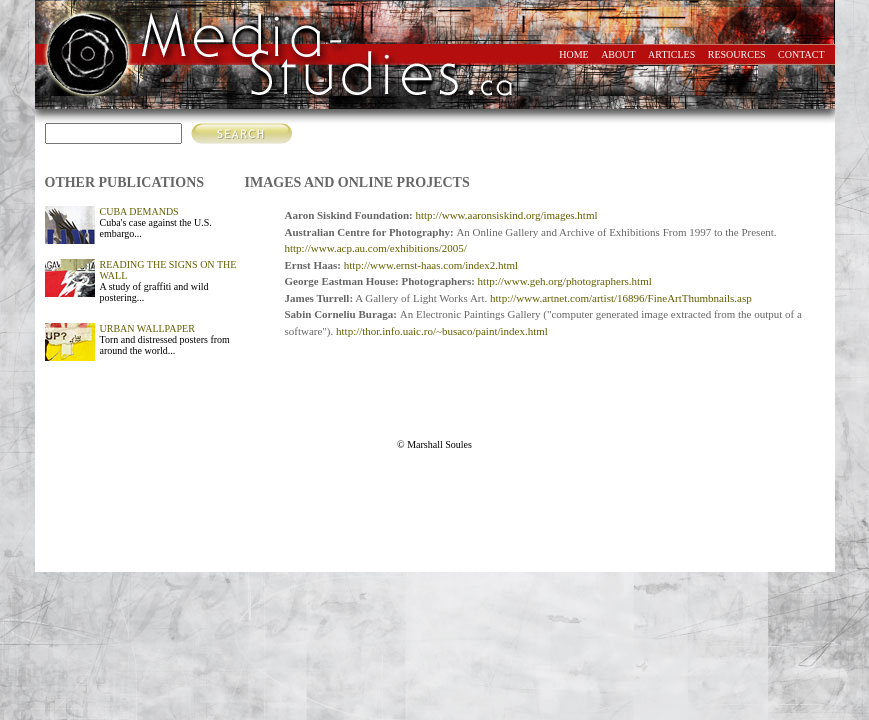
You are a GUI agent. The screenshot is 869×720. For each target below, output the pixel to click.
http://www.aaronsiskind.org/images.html (506, 215)
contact (801, 54)
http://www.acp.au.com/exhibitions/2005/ (376, 248)
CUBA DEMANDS (139, 211)
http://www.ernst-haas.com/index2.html (431, 265)
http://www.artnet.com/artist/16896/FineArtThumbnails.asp (621, 298)
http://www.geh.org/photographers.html (565, 281)
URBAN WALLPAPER (147, 328)
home (573, 54)
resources (737, 54)
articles (671, 54)
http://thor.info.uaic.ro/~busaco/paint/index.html (442, 331)
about (618, 54)
